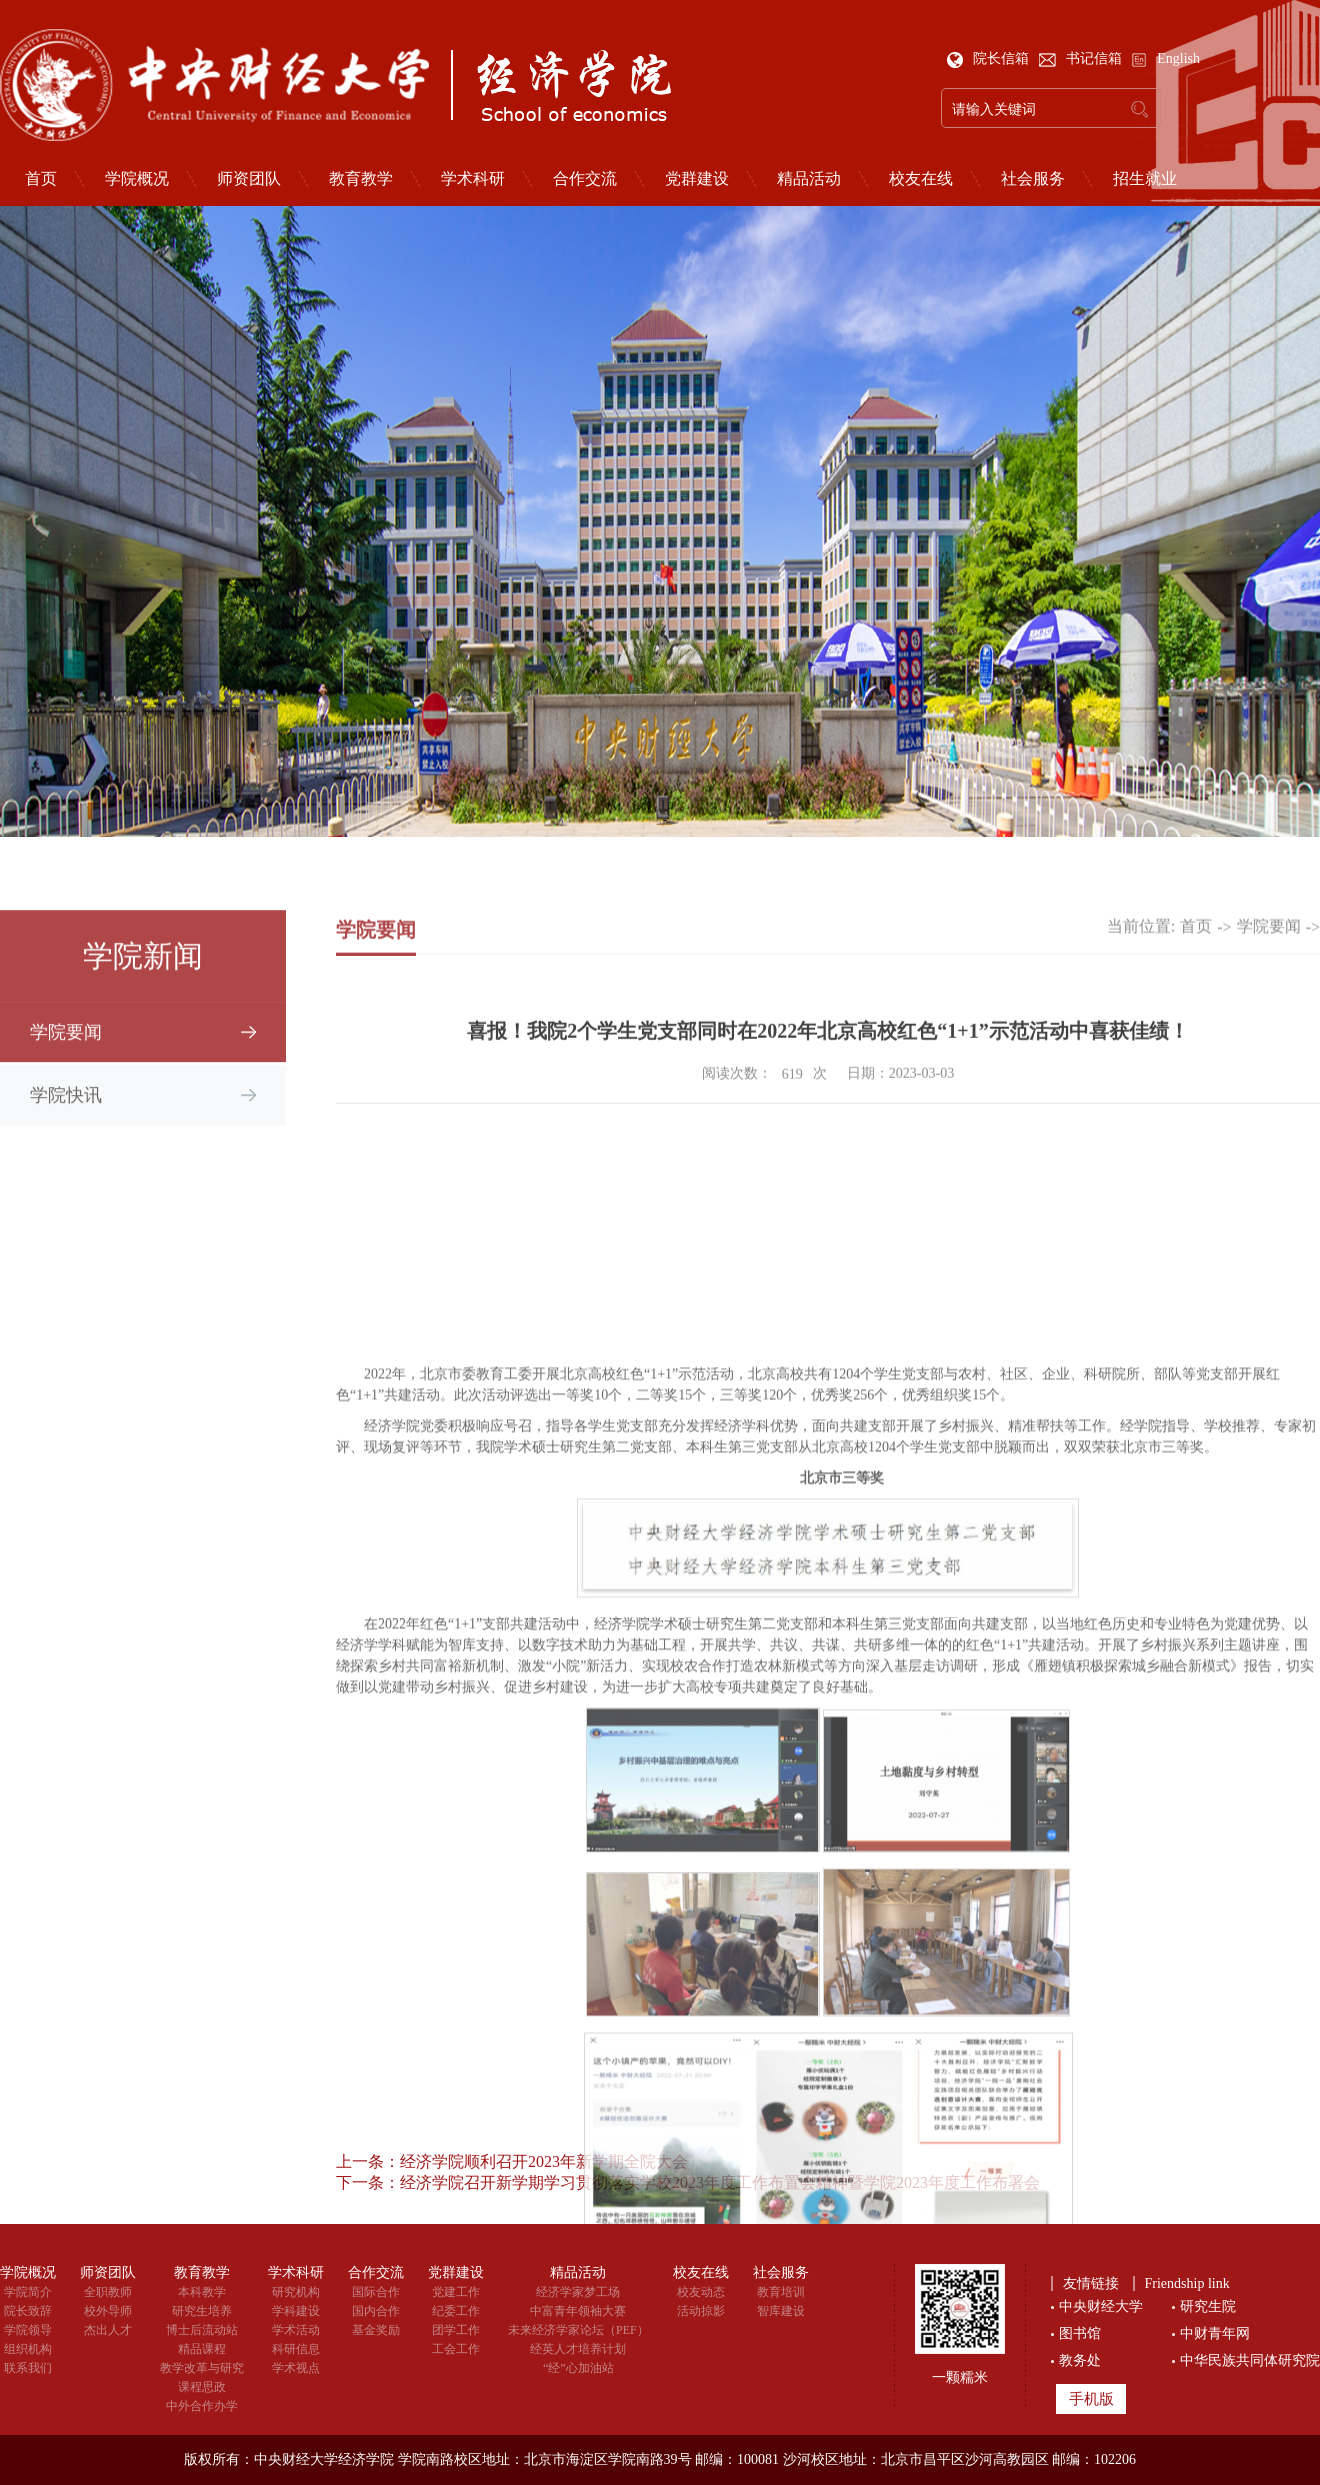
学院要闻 (66, 1050)
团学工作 (456, 2330)
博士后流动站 (202, 2330)
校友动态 (701, 2292)
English (1165, 58)
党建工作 (456, 2292)
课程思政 (202, 2387)
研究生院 (1208, 2306)
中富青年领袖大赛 (578, 2311)
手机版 (1091, 2399)
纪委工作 (456, 2311)
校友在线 (921, 179)
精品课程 (202, 2349)
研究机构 (296, 2292)
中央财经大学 (1101, 2306)
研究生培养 (202, 2311)
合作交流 (585, 179)
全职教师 (108, 2292)
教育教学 (361, 179)
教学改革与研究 (202, 2368)
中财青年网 (1215, 2333)
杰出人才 (108, 2330)
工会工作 (456, 2349)
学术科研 (473, 179)
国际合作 (376, 2292)
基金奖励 (376, 2330)
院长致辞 (28, 2311)
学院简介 (28, 2292)
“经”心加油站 (578, 2368)
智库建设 (781, 2311)
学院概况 (137, 179)
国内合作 (376, 2311)
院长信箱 (990, 58)
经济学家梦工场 (578, 2292)
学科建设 (296, 2311)
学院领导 (28, 2330)
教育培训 (781, 2292)
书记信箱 (1082, 58)
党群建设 (697, 179)
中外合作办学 (202, 2406)
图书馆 (1080, 2333)
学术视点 (296, 2368)
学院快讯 (66, 1113)
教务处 (1080, 2360)
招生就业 (1145, 179)
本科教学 (202, 2292)
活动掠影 (701, 2311)
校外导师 (108, 2311)
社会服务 (1033, 179)
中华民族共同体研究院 (1250, 2360)
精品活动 (809, 179)
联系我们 (28, 2368)
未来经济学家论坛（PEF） (578, 2330)
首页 (1196, 942)
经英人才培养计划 (578, 2349)
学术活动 (296, 2330)
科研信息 (296, 2349)
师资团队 (249, 179)
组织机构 (28, 2349)
